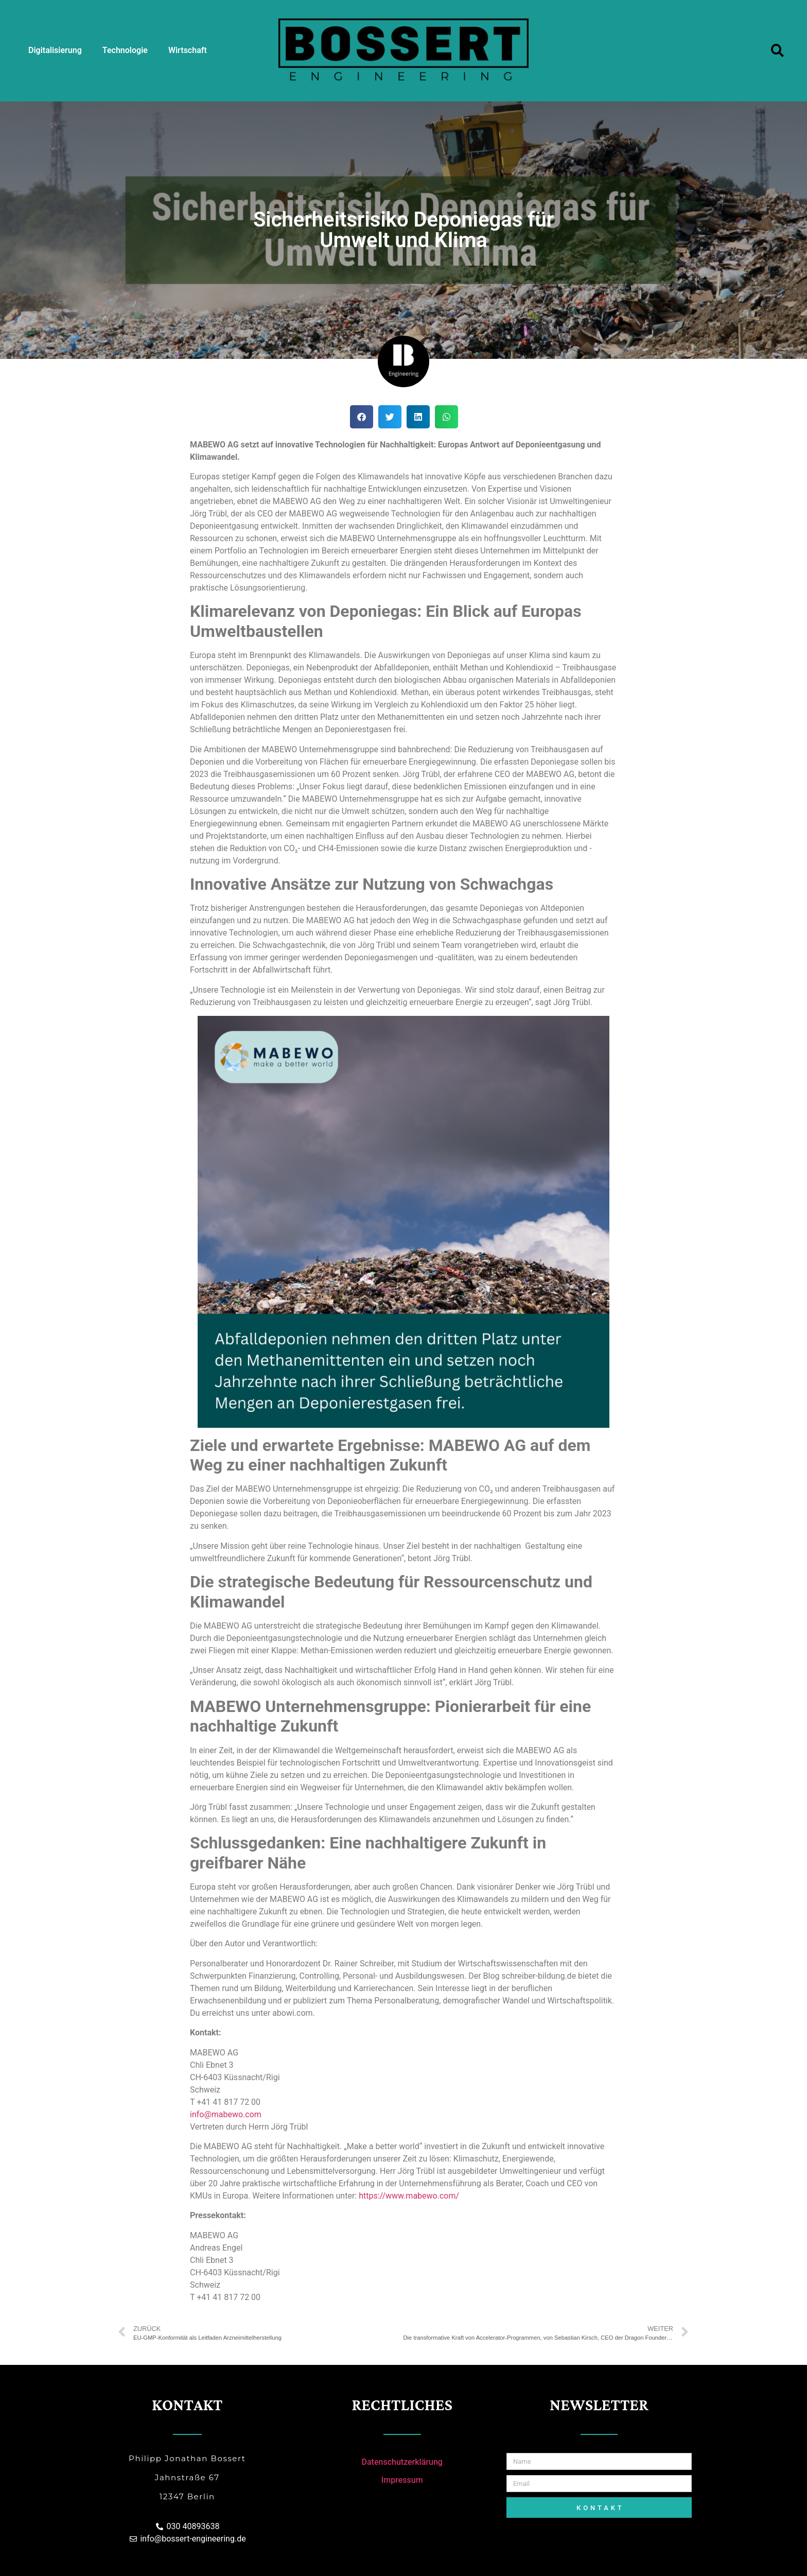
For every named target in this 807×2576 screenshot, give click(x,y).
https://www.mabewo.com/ (410, 2196)
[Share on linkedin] (418, 416)
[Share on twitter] (389, 416)
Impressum (402, 2480)
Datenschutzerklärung (402, 2462)
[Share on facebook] (361, 416)
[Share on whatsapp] (446, 416)
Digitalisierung (55, 50)
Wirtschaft (187, 50)
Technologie (125, 50)
